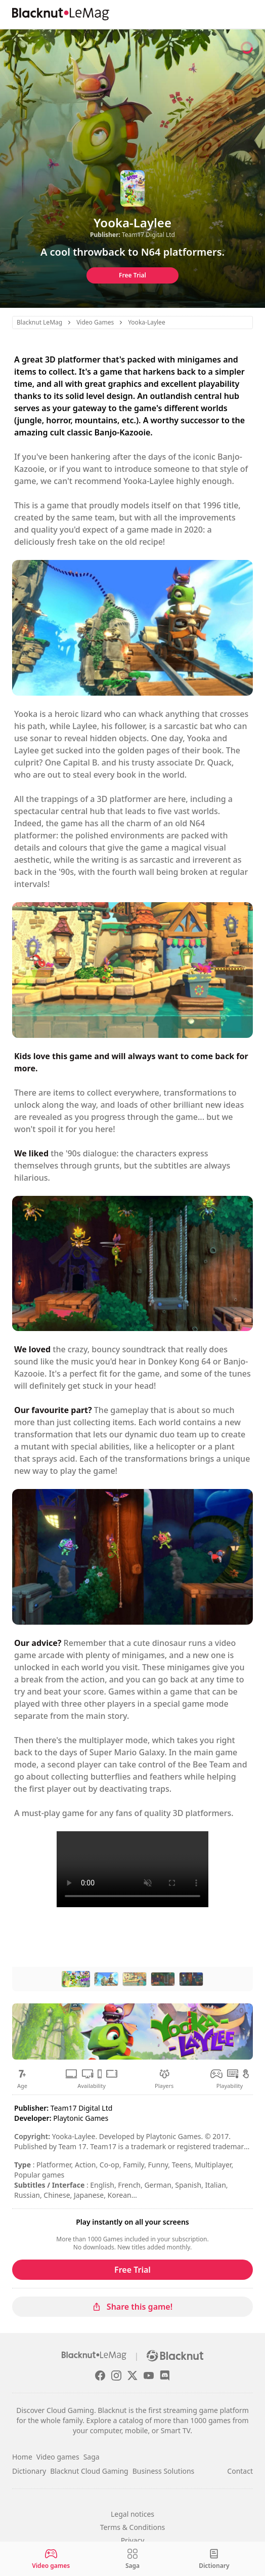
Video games (57, 2457)
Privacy (133, 2540)
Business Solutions (163, 2471)
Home (22, 2457)
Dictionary (29, 2471)
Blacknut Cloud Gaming (89, 2471)
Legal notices (132, 2514)
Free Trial (132, 275)
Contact (240, 2471)
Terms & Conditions (132, 2527)
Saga (91, 2457)
